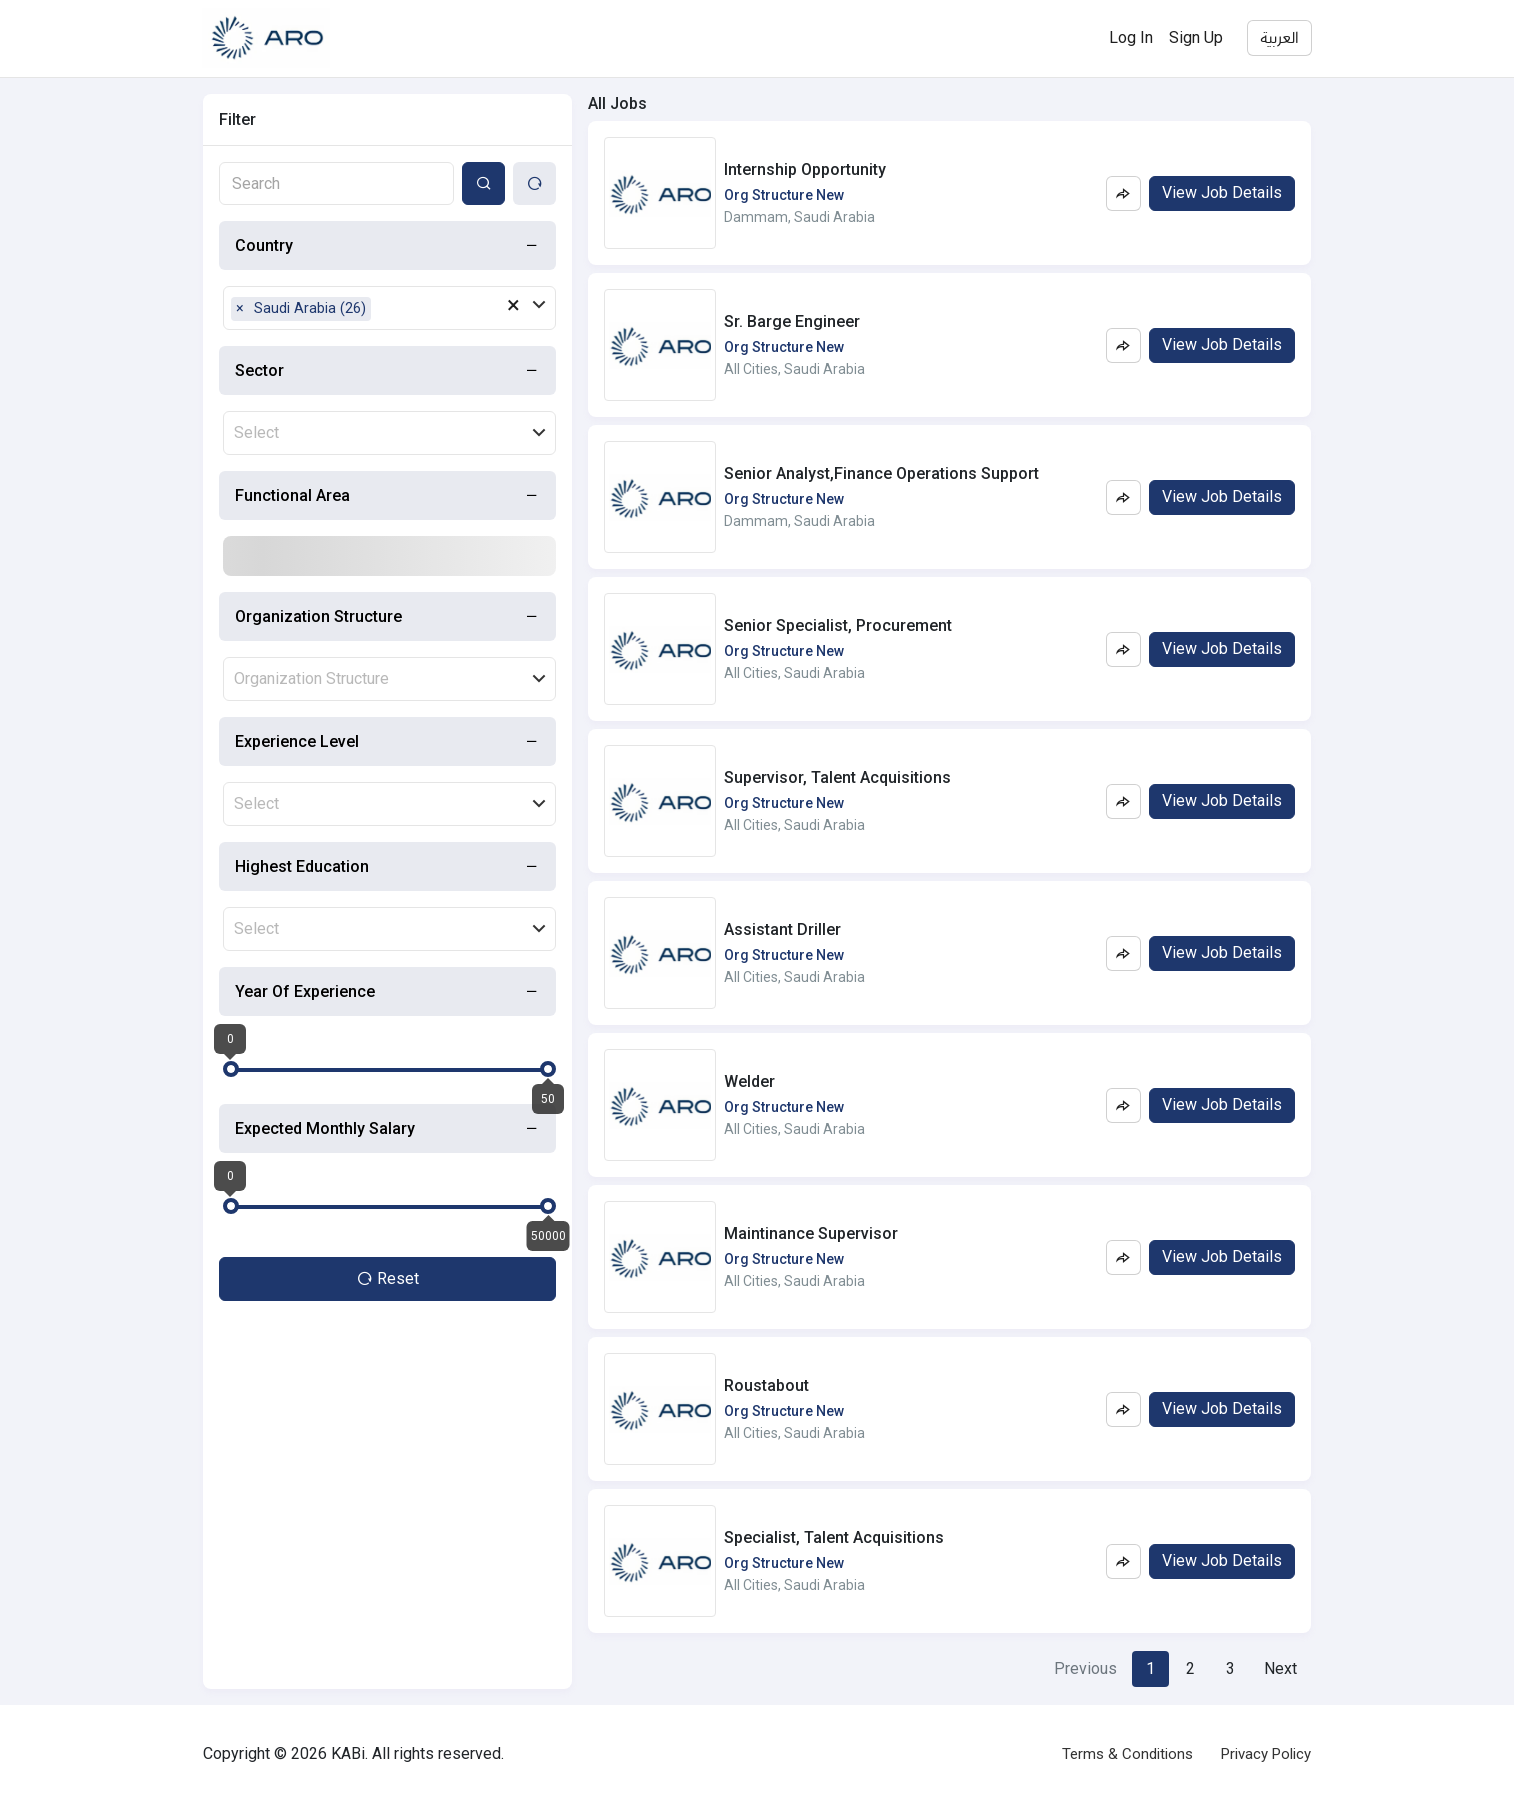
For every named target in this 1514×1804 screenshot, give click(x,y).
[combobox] (336, 183)
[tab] (387, 245)
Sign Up (1196, 37)
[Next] (1280, 1669)
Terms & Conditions (1127, 1754)
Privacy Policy (1266, 1754)
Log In (1131, 37)
